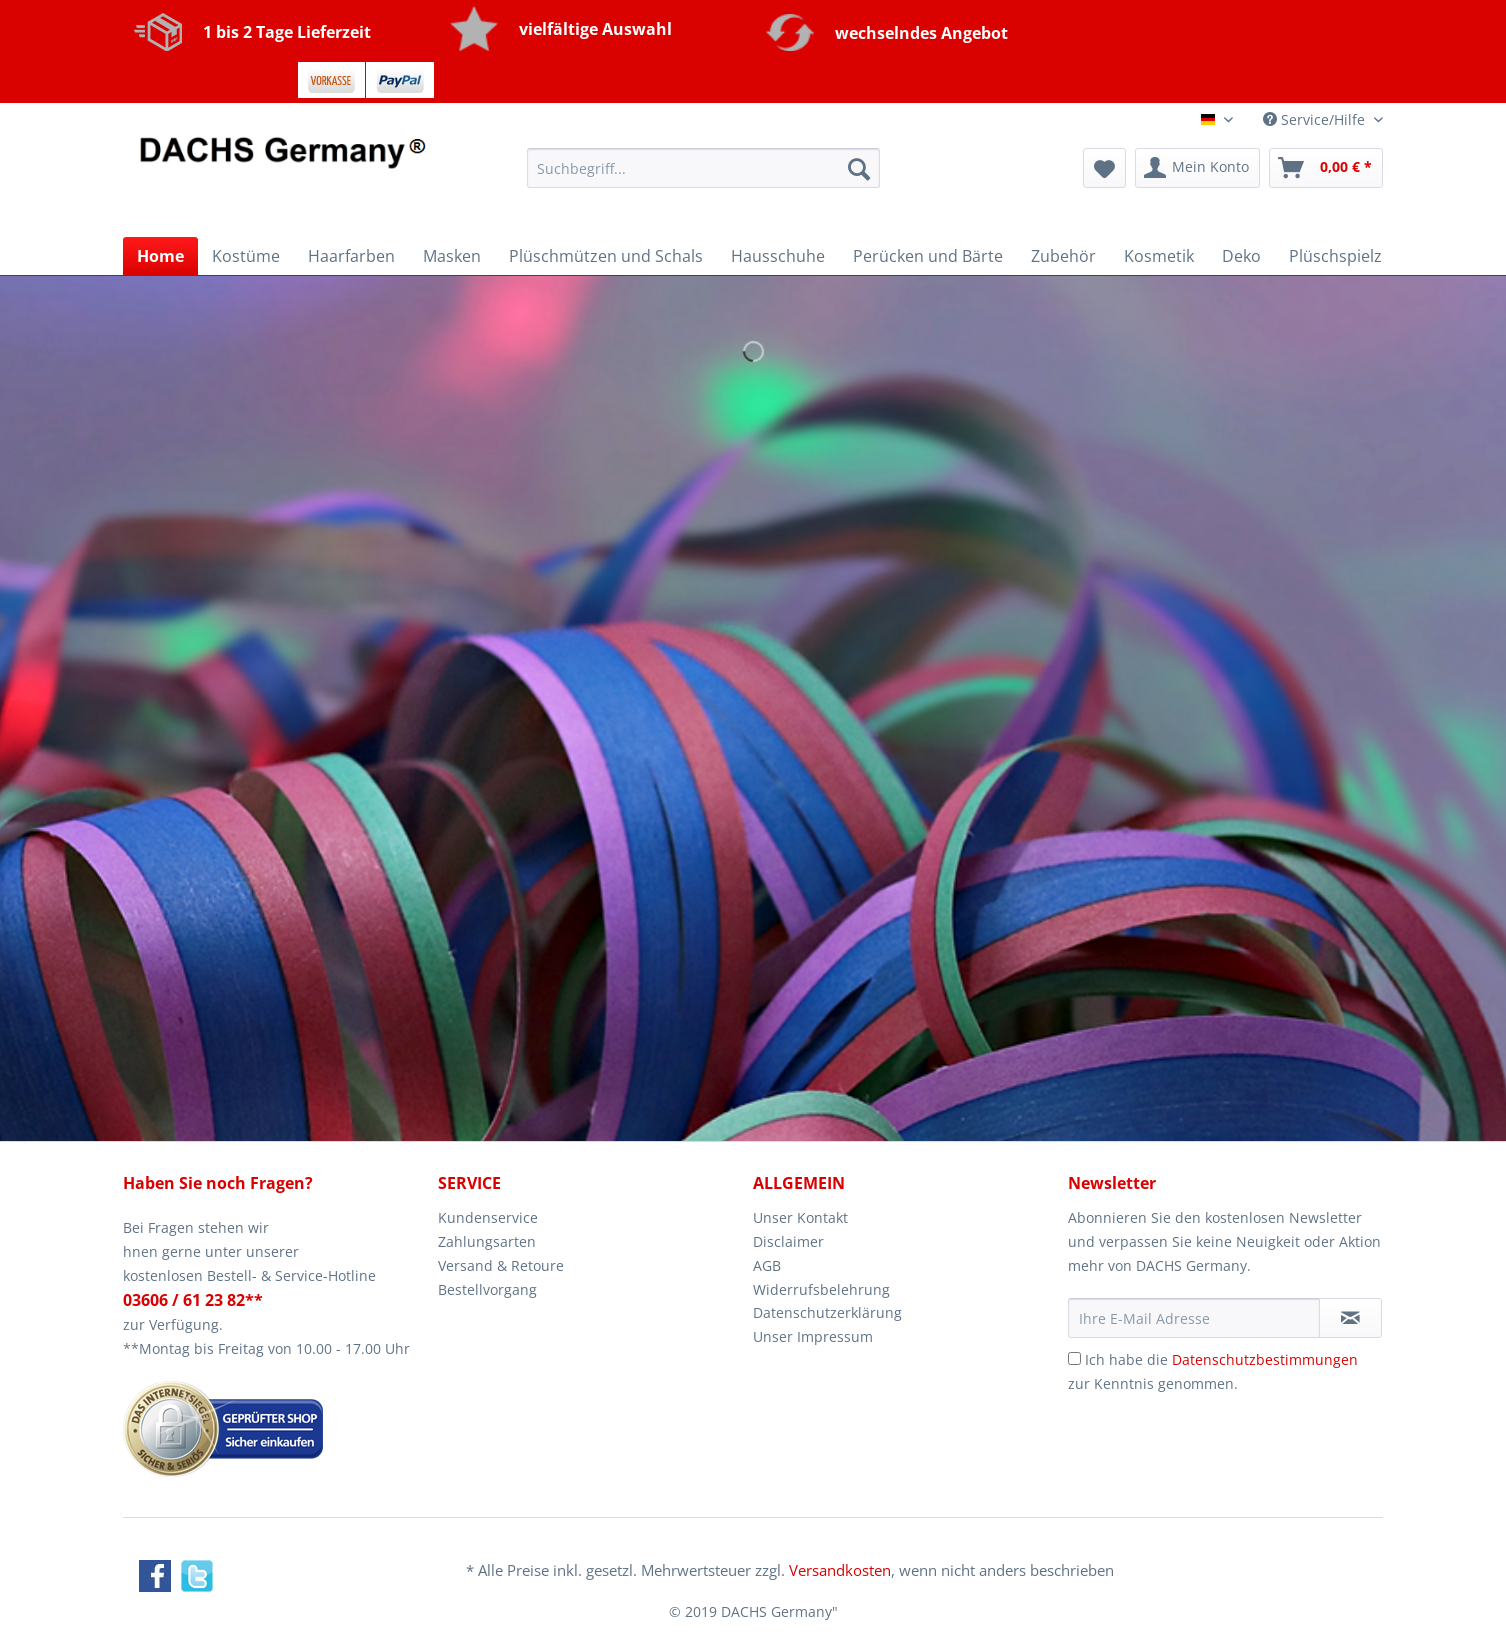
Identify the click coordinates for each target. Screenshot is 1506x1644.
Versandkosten (840, 1570)
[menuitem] (703, 177)
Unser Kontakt (800, 1217)
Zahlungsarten (487, 1241)
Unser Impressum (813, 1336)
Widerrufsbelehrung (821, 1289)
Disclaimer (788, 1241)
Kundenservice (488, 1217)
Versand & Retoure (501, 1265)
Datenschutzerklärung (827, 1312)
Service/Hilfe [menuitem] (1316, 119)
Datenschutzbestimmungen (1265, 1359)
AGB (767, 1265)
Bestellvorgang (487, 1289)
